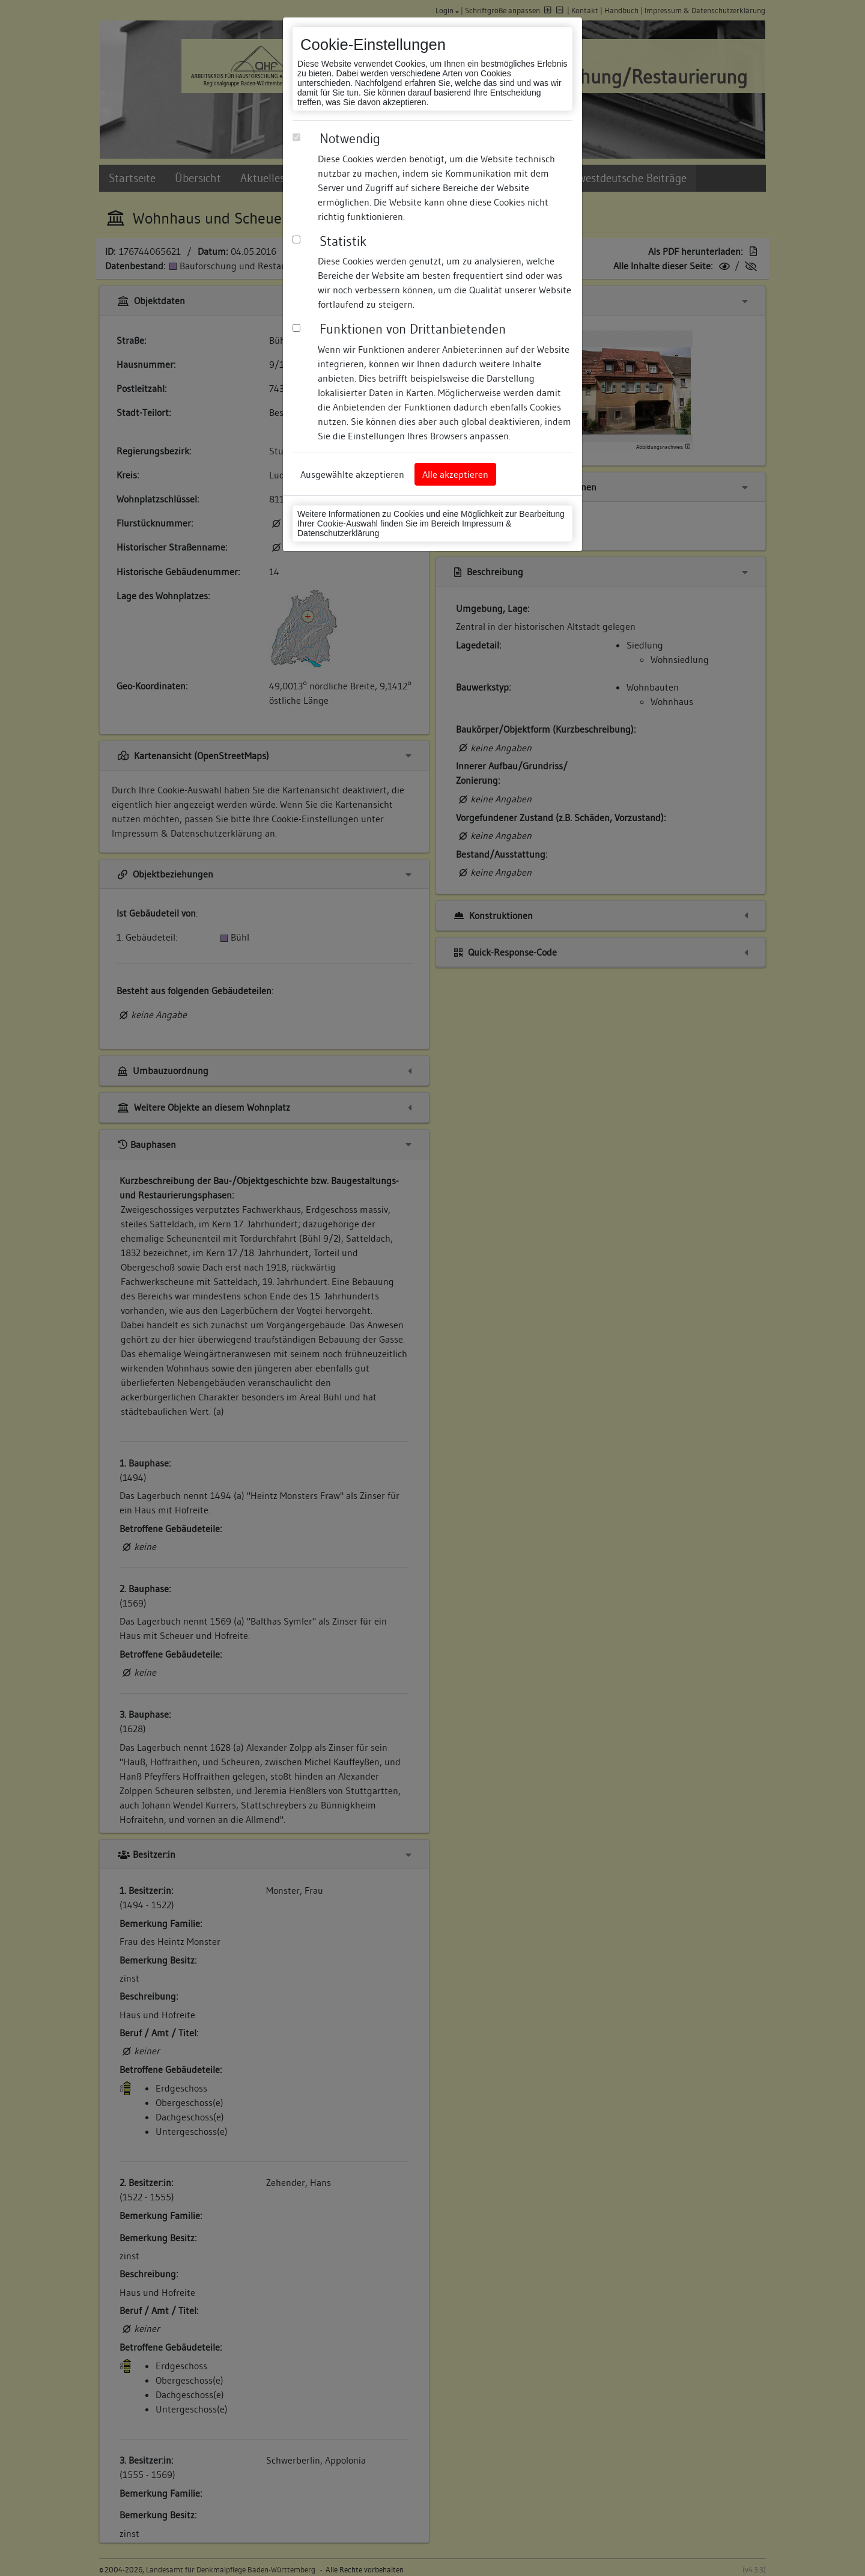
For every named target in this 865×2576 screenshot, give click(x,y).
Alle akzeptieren (455, 474)
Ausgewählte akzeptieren (352, 474)
